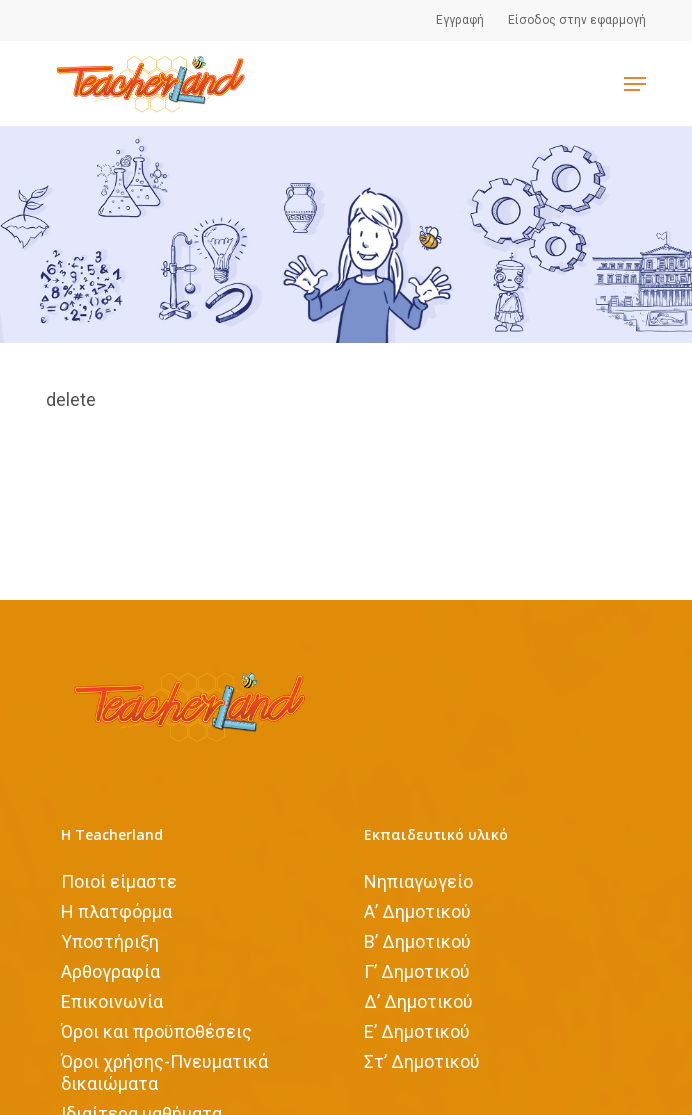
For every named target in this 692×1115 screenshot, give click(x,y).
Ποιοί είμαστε (119, 880)
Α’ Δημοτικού (417, 910)
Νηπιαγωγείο (418, 880)
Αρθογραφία (110, 970)
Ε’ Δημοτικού (417, 1030)
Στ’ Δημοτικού (422, 1060)
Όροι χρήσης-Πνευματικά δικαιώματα (164, 1071)
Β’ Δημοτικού (417, 940)
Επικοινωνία (112, 1000)
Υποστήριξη (110, 940)
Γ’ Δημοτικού (417, 970)
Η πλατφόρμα (116, 910)
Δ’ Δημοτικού (418, 1000)
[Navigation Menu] (635, 84)
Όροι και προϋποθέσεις (156, 1030)
